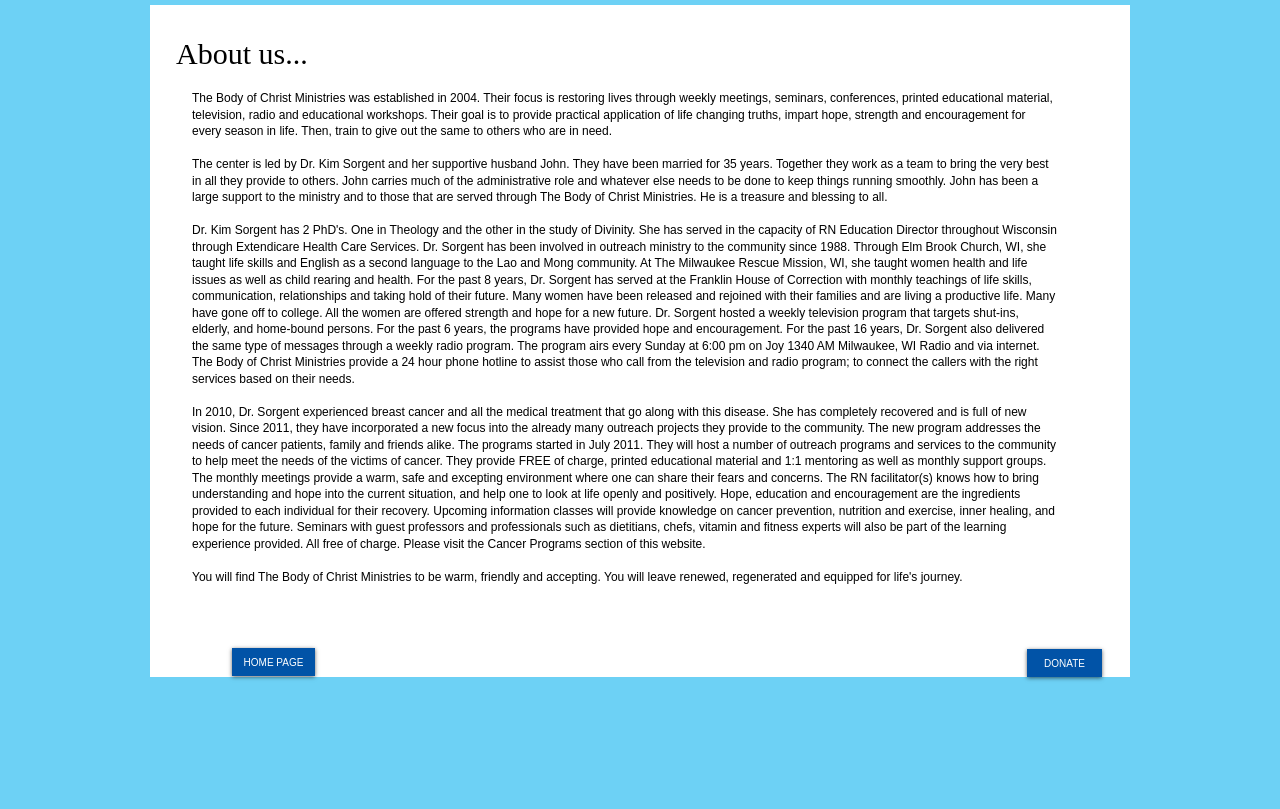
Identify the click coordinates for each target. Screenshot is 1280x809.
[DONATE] (1064, 663)
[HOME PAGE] (273, 662)
